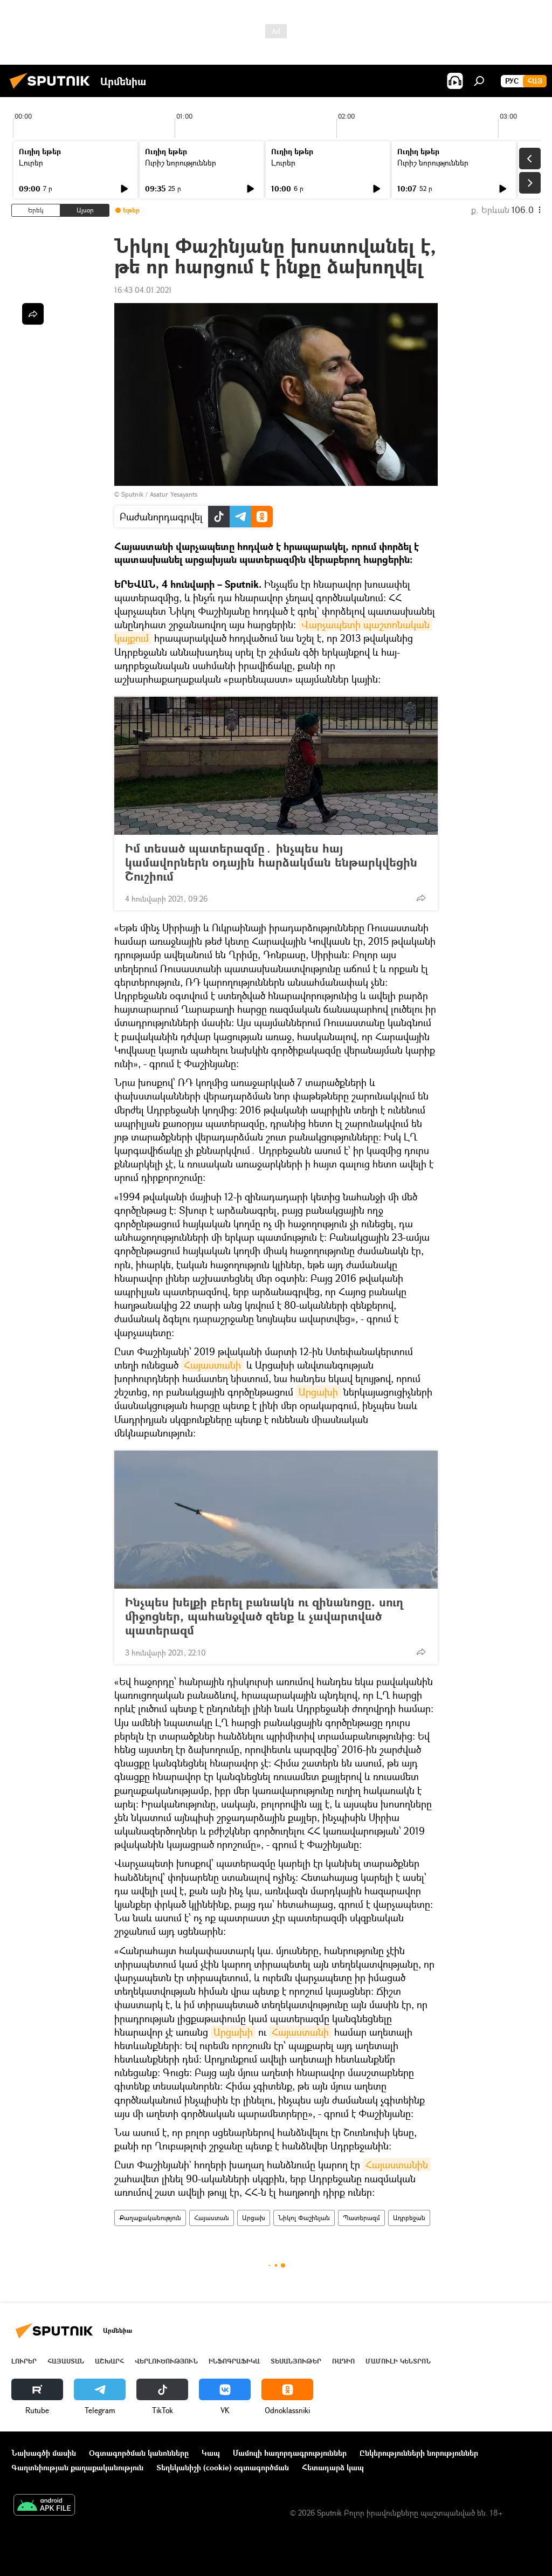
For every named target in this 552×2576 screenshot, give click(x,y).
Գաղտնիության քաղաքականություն (77, 2467)
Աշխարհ (109, 2361)
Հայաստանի (212, 1364)
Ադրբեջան (409, 2217)
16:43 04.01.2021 (143, 290)
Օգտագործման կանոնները (139, 2453)
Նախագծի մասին (43, 2453)
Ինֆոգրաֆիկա (234, 2361)
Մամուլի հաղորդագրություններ (290, 2453)
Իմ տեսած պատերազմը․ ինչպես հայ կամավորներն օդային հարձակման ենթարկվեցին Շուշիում (271, 862)
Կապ (211, 2453)
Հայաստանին (396, 2164)
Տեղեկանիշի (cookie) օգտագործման (222, 2467)
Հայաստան (211, 2217)
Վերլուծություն (166, 2361)
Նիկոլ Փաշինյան (304, 2217)
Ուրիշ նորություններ (180, 162)
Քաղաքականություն (150, 2217)
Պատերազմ (361, 2217)
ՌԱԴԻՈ (343, 2361)
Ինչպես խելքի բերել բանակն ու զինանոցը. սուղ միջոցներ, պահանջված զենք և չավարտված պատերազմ (264, 1616)
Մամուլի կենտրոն (398, 2361)
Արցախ (253, 2217)
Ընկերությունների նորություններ (419, 2453)
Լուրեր (31, 162)
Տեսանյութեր (296, 2361)
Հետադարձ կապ (333, 2467)
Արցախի (318, 1391)
